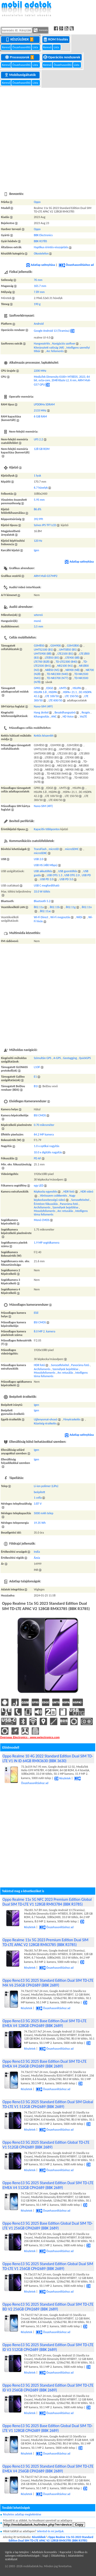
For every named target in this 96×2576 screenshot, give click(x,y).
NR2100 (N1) (65, 665)
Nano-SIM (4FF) (43, 706)
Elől (36, 1313)
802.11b (55, 907)
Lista (36, 47)
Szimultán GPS (42, 1058)
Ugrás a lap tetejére (17, 2552)
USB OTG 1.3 (54, 875)
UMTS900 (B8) (42, 653)
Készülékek (20, 39)
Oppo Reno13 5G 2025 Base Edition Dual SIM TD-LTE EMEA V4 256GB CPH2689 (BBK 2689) (45, 2063)
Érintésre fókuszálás (46, 1204)
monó (37, 621)
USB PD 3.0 (66, 879)
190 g (37, 304)
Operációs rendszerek (62, 57)
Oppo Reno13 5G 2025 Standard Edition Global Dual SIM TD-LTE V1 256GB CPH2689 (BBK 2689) (48, 2266)
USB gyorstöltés (67, 871)
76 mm (38, 280)
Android (39, 323)
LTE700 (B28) (42, 661)
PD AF (37, 1158)
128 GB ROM (41, 449)
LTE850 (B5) (52, 657)
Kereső (6, 47)
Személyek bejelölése (65, 1207)
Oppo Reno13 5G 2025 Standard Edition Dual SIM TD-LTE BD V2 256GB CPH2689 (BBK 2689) (48, 2306)
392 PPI (38, 519)
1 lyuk (37, 475)
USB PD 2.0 (46, 879)
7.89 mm (39, 292)
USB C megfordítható (46, 885)
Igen (36, 550)
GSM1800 (73, 645)
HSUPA (77, 688)
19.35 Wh (40, 1523)
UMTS (62, 688)
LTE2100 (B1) (65, 653)
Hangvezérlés (42, 343)
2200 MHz (40, 370)
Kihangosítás (41, 716)
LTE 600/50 (55, 700)
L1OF (37, 1067)
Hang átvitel (41, 712)
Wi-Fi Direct (41, 917)
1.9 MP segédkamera (46, 1242)
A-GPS (57, 1058)
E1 (35, 1076)
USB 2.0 (38, 859)
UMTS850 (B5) (68, 649)
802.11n (87, 907)
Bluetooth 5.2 (42, 901)
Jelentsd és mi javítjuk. (50, 2531)
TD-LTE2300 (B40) (66, 661)
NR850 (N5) (52, 670)
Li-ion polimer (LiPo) (46, 1486)
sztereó (38, 615)
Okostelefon (41, 253)
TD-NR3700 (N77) (57, 678)
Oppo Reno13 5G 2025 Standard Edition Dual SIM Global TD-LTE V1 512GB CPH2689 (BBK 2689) (48, 2104)
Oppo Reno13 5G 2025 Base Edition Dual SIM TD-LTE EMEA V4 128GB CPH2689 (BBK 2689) (45, 2023)
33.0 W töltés (42, 891)
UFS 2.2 (38, 439)
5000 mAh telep (43, 1513)
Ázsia (37, 1557)
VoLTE (83, 716)
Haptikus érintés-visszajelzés (51, 247)
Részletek (62, 1778)
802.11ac (45, 911)
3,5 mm (38, 626)
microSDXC (40, 853)
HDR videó (86, 1191)
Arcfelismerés (42, 1207)
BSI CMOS (40, 1115)
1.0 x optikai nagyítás (46, 1146)
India (37, 1551)
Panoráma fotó (69, 1204)
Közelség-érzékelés (45, 1423)
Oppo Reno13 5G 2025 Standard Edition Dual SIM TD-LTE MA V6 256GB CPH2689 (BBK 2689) (48, 1983)
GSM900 (55, 645)
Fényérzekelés (71, 1419)
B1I (36, 1086)
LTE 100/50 (52, 696)
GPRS (37, 688)
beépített (39, 1492)
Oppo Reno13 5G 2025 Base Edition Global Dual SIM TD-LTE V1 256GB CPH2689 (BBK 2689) (48, 2225)
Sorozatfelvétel (80, 1200)
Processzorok (20, 57)
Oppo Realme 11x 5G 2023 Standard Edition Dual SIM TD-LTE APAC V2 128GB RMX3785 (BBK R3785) (51, 2538)
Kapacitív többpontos (47, 829)
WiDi (79, 917)
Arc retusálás (65, 1211)
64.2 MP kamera (44, 1134)
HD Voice (68, 716)
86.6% (37, 509)
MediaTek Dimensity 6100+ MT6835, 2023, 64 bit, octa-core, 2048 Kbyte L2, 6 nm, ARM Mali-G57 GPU (62, 380)
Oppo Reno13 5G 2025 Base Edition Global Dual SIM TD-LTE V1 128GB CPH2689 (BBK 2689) (48, 2428)
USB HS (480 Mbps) (45, 865)
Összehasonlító (21, 47)
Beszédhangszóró (65, 712)
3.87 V (38, 1503)
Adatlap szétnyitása (40, 265)
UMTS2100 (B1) (43, 649)
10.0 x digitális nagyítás (48, 1152)
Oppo (37, 202)
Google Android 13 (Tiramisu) (52, 330)
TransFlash (40, 849)
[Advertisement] (47, 137)
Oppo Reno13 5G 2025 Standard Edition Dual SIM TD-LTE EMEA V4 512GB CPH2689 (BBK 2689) (48, 2185)
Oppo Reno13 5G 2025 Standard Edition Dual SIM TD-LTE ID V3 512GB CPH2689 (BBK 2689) (48, 2347)
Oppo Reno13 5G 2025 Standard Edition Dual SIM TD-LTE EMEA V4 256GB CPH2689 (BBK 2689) (48, 2468)
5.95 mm (39, 499)
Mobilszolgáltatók (21, 74)
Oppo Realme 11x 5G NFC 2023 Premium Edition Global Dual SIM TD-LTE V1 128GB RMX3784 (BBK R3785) (47, 1902)
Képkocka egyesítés (45, 1191)
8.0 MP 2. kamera (44, 1331)
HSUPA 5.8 (40, 692)
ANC (53, 716)
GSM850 (39, 645)
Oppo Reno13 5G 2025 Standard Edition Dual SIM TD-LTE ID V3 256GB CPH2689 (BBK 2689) (48, 2387)
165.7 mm (40, 286)
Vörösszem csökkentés (53, 1195)
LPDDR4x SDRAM (44, 404)
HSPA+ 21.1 (70, 692)
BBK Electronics (43, 235)
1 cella (38, 1497)
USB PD (86, 875)
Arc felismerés (55, 351)
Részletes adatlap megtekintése (22, 2514)
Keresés (41, 30)
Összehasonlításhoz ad (76, 265)
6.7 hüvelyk (41, 487)
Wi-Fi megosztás (60, 917)
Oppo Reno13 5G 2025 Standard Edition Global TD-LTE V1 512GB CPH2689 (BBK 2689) (46, 2144)
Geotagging (70, 1058)
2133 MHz (40, 410)
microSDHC (72, 849)
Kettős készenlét (43, 735)
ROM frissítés (56, 39)
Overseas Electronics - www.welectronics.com (30, 1737)
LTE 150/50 (71, 696)
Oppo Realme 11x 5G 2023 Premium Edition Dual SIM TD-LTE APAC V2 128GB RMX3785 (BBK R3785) (45, 1942)
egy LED (38, 1185)
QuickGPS (85, 1058)
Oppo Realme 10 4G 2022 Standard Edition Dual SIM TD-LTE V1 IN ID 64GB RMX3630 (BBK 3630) (48, 1758)
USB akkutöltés (43, 871)
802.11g (71, 907)
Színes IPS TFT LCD (45, 525)
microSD (54, 849)
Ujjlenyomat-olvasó (45, 1419)
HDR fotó (68, 1191)
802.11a (39, 907)
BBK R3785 (40, 241)
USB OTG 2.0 (72, 875)
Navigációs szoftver (63, 343)
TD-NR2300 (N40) (57, 674)
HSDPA (53, 692)
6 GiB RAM (40, 416)
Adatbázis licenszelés (44, 2552)
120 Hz (38, 540)
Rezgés (86, 712)
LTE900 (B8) (72, 657)
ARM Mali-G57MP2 (45, 576)
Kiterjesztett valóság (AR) (49, 347)
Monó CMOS (41, 1220)
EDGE (49, 688)
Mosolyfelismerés (44, 1211)
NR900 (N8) (72, 670)
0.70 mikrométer (44, 1125)
